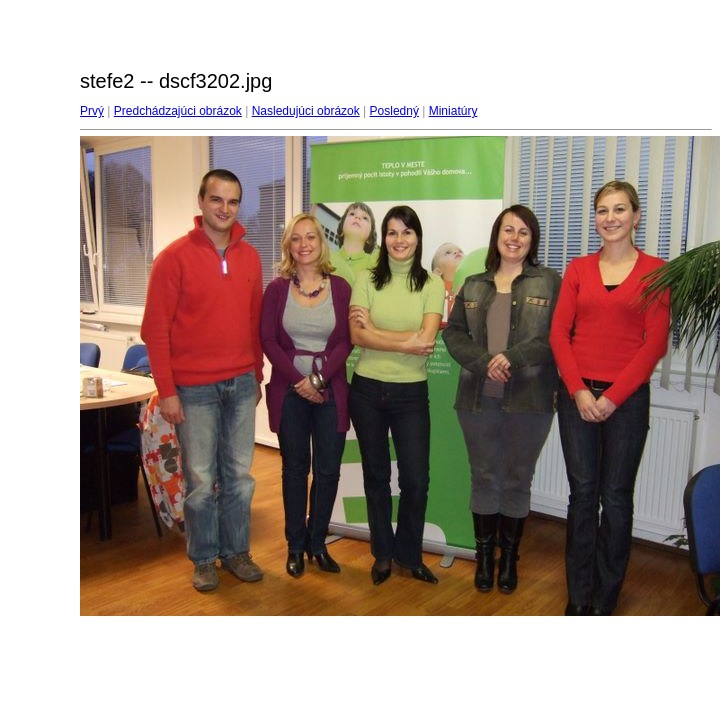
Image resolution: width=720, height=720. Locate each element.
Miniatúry (453, 111)
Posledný (394, 111)
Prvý (92, 111)
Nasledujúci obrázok (306, 111)
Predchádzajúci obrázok (178, 111)
